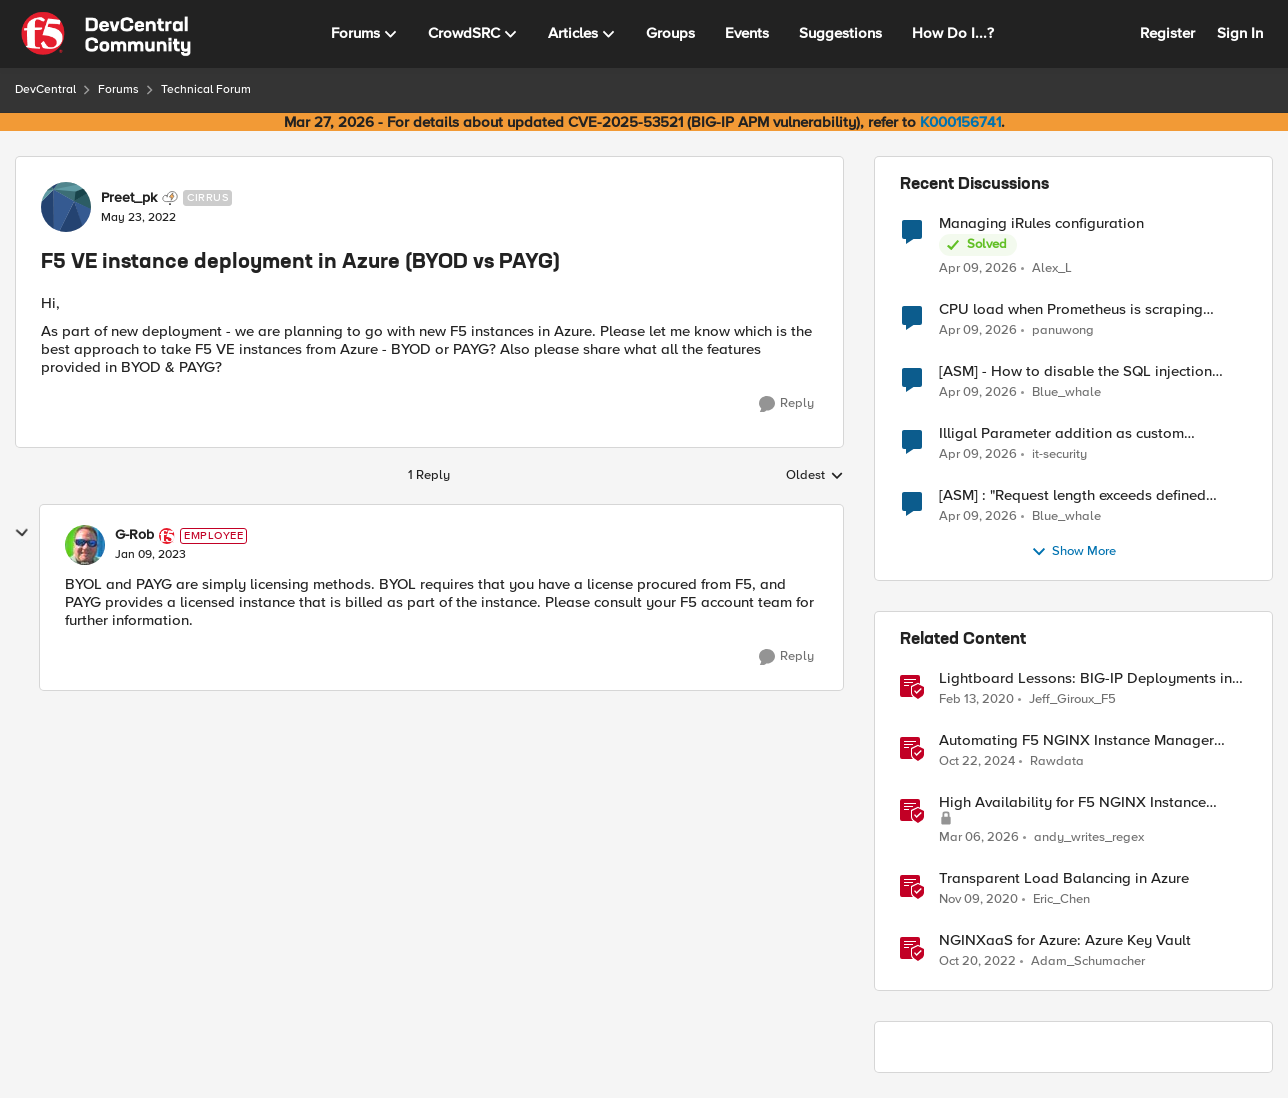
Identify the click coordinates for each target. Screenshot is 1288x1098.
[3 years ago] (977, 962)
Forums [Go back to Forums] (118, 89)
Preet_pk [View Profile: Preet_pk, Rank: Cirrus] (129, 198)
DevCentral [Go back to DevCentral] (45, 89)
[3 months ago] (978, 268)
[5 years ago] (978, 900)
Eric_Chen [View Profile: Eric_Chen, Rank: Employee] (1061, 899)
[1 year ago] (977, 762)
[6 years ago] (976, 700)
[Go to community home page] (106, 34)
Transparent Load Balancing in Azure (1064, 878)
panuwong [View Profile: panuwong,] (1063, 330)
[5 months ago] (979, 838)
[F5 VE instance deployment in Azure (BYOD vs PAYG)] (150, 555)
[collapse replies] (22, 533)
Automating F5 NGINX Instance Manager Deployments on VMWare (1076, 740)
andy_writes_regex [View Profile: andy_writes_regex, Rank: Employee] (1089, 837)
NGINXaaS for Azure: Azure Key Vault (1065, 940)
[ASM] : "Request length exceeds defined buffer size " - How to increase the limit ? (1073, 495)
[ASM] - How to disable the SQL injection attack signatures (1075, 371)
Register (1167, 33)
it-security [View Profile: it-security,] (1059, 454)
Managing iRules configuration (1041, 223)
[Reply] (786, 404)
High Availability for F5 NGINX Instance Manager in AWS (1072, 802)
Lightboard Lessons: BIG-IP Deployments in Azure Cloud (1085, 678)
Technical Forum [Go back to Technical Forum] (206, 89)
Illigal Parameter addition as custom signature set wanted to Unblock (1061, 433)
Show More (1073, 552)
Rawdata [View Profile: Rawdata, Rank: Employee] (1057, 761)
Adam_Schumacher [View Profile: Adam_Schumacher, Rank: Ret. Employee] (1088, 961)
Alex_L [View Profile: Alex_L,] (1052, 267)
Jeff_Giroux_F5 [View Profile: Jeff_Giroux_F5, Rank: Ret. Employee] (1072, 699)
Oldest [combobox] (815, 476)
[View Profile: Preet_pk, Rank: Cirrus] (66, 207)
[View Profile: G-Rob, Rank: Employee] (85, 545)
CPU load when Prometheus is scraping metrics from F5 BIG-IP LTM (1071, 309)
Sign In (1240, 33)
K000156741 (960, 122)
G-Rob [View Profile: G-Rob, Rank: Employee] (134, 535)
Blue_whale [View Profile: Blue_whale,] (1066, 392)
